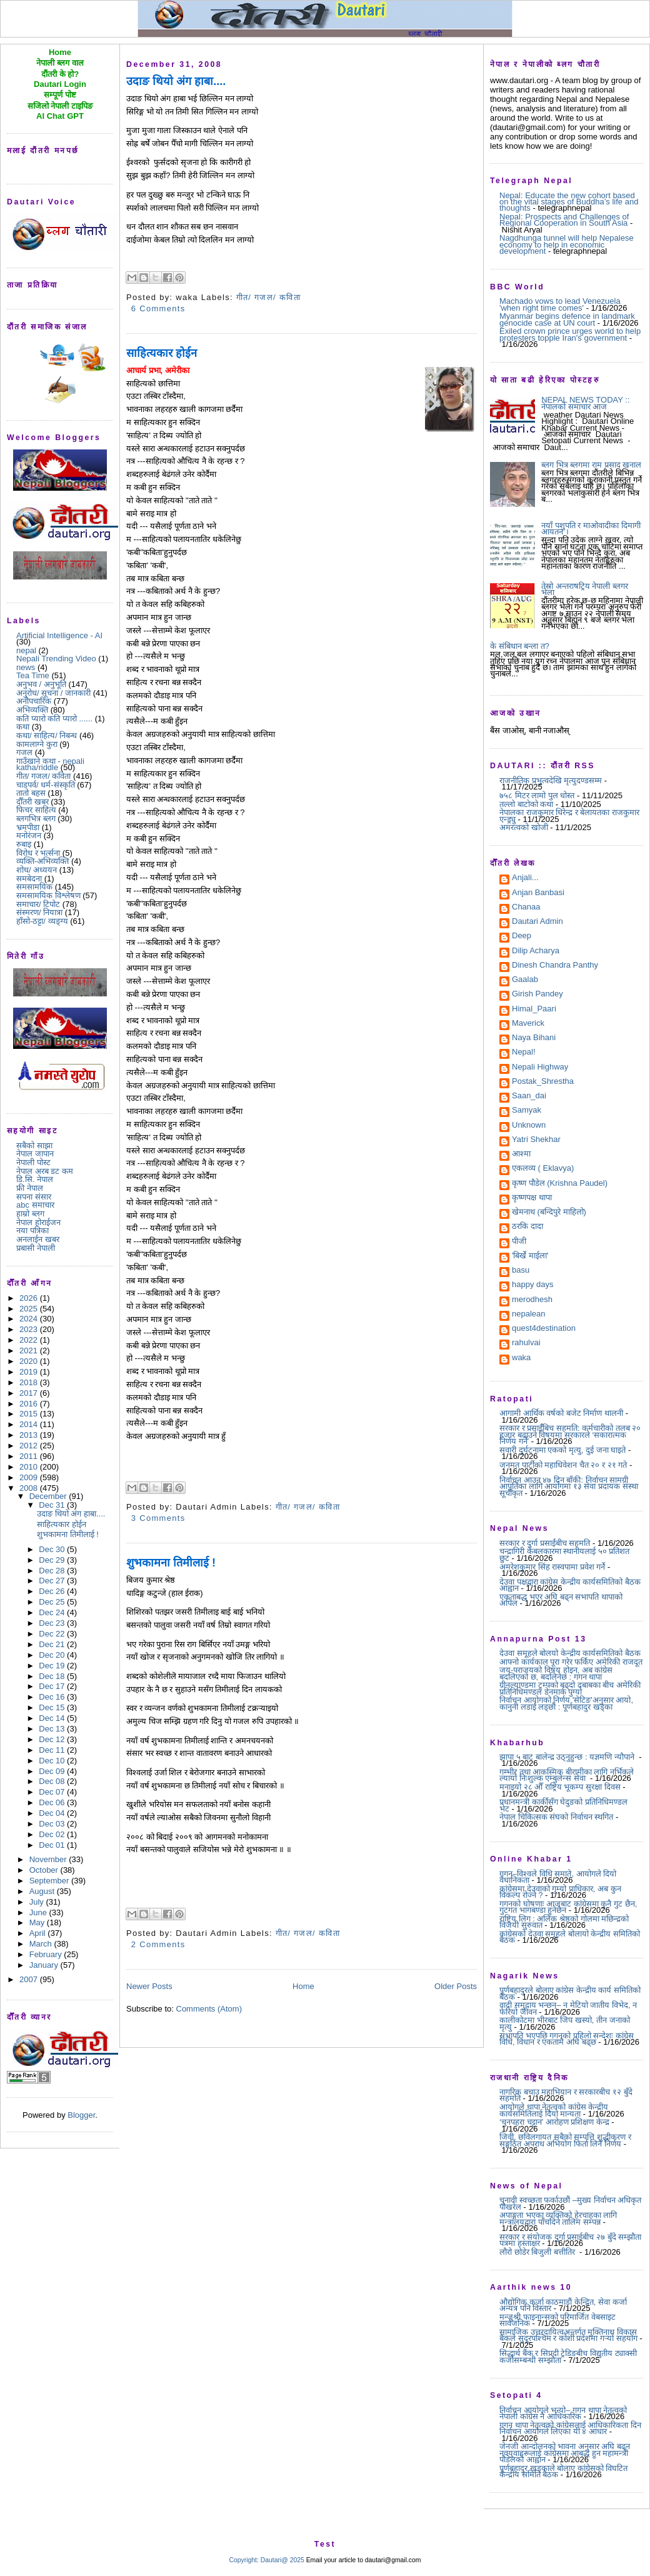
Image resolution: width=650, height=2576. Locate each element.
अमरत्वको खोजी (523, 827)
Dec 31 (53, 1505)
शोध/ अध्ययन (36, 870)
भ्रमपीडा (27, 827)
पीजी (519, 1242)
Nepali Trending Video (56, 658)
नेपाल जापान (35, 1153)
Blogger (81, 2115)
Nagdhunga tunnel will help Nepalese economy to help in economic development (566, 244)
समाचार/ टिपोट (38, 904)
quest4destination (544, 1329)
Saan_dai (529, 1096)
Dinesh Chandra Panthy (555, 966)
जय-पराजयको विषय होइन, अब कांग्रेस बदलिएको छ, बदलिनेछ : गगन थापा (555, 1673)
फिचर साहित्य (36, 809)
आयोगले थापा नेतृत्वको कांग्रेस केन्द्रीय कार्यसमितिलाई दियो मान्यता (553, 2110)
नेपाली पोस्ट (33, 1162)
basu (520, 1271)
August (43, 1891)
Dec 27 (53, 1580)
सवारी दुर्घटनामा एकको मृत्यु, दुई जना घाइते (562, 1450)
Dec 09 (53, 1771)
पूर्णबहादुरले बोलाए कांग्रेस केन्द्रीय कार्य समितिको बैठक (570, 1993)
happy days (533, 1285)
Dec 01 (53, 1845)
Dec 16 (53, 1696)
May (38, 1922)
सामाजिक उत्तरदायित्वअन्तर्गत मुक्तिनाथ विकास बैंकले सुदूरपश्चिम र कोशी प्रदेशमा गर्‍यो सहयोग (568, 2335)
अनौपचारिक (33, 701)
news (25, 667)
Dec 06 (53, 1802)
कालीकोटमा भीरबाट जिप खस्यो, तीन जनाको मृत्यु (564, 2023)
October (45, 1870)
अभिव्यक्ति (32, 709)
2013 (29, 1435)
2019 (29, 1371)
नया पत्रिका (32, 1230)
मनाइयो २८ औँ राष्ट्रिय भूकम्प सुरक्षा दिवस (560, 1787)
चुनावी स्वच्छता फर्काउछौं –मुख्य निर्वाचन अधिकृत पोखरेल (570, 2203)
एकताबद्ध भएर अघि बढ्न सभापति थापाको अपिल (560, 1600)
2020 (29, 1361)
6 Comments (158, 308)
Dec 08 (53, 1781)
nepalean (529, 1314)
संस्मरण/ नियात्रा (39, 912)
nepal (26, 650)
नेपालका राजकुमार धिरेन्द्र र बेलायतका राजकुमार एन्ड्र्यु (569, 815)
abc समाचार (35, 1205)
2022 (29, 1340)
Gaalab (525, 980)
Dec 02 (53, 1834)
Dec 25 (53, 1601)
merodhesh (532, 1300)
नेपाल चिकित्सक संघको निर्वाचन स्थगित (556, 1817)
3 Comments (158, 1518)
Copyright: (244, 2560)
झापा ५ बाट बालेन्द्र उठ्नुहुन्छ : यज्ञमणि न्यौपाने (568, 1757)
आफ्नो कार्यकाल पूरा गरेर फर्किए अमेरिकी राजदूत (570, 1661)
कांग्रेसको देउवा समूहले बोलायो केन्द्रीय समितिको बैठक (569, 1937)
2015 (29, 1413)
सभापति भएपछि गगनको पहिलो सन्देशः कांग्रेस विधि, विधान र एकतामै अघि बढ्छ (566, 2039)
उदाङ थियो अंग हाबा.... (71, 1513)
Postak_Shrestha (543, 1082)
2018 (29, 1382)
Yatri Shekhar (536, 1140)
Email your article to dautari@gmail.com (363, 2560)
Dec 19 (53, 1665)
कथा (22, 726)
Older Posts (455, 1986)
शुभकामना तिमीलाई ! (68, 1534)
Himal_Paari (534, 1009)
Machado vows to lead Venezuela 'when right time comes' (560, 304)
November (49, 1859)
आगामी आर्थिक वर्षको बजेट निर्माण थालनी (561, 1413)
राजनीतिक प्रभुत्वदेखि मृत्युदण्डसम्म (550, 780)
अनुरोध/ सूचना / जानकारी (53, 693)
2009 (29, 1477)
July (37, 1902)
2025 (29, 1308)
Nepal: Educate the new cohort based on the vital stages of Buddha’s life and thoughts (568, 202)
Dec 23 (53, 1623)
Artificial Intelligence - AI (59, 635)
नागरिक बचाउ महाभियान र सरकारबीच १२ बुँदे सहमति (565, 2095)
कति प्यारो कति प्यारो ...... (54, 718)
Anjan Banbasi (538, 893)
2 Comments (158, 1944)
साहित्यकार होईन (61, 1524)
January (45, 1965)
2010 (29, 1466)
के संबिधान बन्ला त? (519, 646)
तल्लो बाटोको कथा (526, 804)
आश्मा (521, 1154)
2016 (29, 1403)
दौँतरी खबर (32, 801)
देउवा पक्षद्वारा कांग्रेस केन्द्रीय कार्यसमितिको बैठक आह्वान (570, 1585)
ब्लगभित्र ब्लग (36, 818)
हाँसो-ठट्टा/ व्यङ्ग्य (42, 921)
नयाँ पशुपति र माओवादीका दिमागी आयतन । (590, 528)
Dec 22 (53, 1633)
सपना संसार (33, 1196)
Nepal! (524, 1052)
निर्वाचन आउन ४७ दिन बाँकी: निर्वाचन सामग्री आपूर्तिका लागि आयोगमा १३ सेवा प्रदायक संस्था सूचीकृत (568, 1486)
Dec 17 (53, 1686)
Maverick (528, 1024)
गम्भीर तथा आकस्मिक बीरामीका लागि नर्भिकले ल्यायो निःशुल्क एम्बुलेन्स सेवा (566, 1775)
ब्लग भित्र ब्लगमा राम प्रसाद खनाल (591, 464)
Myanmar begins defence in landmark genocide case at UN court (567, 319)
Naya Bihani (534, 1038)
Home (303, 1986)
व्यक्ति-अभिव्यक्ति (42, 861)
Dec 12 (53, 1739)
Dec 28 (53, 1570)
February (46, 1954)
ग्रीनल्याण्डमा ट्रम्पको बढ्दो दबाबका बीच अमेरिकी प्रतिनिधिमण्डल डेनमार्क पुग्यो (570, 1688)
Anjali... (525, 878)
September (50, 1880)
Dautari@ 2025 (283, 2560)
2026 (29, 1298)
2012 (29, 1445)
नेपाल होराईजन (38, 1222)
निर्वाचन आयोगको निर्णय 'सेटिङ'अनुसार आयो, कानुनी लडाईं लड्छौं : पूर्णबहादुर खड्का (566, 1703)
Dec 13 (53, 1728)
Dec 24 (53, 1612)
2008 (29, 1488)
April (38, 1933)
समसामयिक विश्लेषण (48, 895)
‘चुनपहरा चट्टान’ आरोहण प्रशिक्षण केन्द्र (554, 2122)
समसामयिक (34, 886)
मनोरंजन (28, 835)
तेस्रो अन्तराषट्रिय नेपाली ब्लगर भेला (584, 589)
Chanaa (526, 907)
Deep (521, 936)
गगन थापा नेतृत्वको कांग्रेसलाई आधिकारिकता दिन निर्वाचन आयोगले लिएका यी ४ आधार (570, 2428)
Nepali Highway (540, 1067)
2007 (29, 1979)
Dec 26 (53, 1591)
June (39, 1912)
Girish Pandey (537, 994)
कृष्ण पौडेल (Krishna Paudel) (560, 1184)
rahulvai (526, 1343)
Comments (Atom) (209, 2008)
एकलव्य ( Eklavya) (543, 1169)
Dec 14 (53, 1718)
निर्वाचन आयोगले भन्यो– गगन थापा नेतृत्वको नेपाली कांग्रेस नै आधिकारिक (563, 2413)
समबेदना (29, 878)
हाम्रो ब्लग (30, 1213)
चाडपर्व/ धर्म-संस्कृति (45, 784)
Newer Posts (149, 1986)
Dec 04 (53, 1813)
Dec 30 (53, 1549)
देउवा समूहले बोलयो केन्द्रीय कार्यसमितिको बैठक (570, 1653)
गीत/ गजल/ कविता (43, 776)
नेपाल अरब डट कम (44, 1171)
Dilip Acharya (535, 951)
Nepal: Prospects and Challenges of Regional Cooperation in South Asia (564, 220)
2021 (29, 1350)
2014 (29, 1424)
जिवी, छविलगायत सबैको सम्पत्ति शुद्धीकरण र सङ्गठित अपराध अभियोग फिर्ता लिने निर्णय (565, 2140)
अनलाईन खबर (37, 1239)
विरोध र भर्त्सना (38, 853)
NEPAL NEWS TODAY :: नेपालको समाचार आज (585, 403)
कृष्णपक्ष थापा (532, 1198)
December (49, 1496)
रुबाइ (23, 844)
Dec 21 (53, 1644)
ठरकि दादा (527, 1227)
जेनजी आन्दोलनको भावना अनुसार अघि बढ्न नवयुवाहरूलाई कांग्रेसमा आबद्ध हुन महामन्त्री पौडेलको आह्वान (564, 2453)
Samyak (526, 1111)
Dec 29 (53, 1560)
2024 (29, 1318)
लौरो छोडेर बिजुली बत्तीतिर (538, 2252)
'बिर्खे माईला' (530, 1256)
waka (521, 1358)
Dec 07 (53, 1792)
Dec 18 (53, 1676)
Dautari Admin (537, 922)
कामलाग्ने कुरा (37, 744)
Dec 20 (53, 1655)
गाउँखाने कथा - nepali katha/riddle (50, 764)
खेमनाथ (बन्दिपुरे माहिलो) (549, 1212)
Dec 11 (53, 1750)
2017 (29, 1393)
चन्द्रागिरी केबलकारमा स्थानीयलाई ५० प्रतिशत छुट (564, 1554)
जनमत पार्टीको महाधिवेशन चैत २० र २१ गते (563, 1465)
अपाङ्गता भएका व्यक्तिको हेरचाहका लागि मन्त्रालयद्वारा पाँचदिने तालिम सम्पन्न (558, 2218)
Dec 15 (53, 1707)
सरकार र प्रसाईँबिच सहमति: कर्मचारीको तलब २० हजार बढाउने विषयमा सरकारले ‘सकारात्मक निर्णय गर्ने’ (570, 1434)
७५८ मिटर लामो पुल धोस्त (536, 795)
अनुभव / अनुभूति (41, 684)
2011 (29, 1456)
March (41, 1943)
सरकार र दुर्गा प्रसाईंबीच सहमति (544, 1543)
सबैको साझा (34, 1145)
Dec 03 (53, 1823)
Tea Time (32, 675)
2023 (29, 1329)
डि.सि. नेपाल (34, 1179)
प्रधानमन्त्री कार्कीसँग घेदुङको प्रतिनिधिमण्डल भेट (563, 1805)
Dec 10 (53, 1760)
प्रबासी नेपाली (35, 1248)
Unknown (529, 1126)
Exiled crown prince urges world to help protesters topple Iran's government (570, 334)
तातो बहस (31, 793)
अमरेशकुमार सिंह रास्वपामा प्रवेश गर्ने (552, 1566)
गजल (24, 752)
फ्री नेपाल (29, 1188)
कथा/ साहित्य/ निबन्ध (46, 735)
